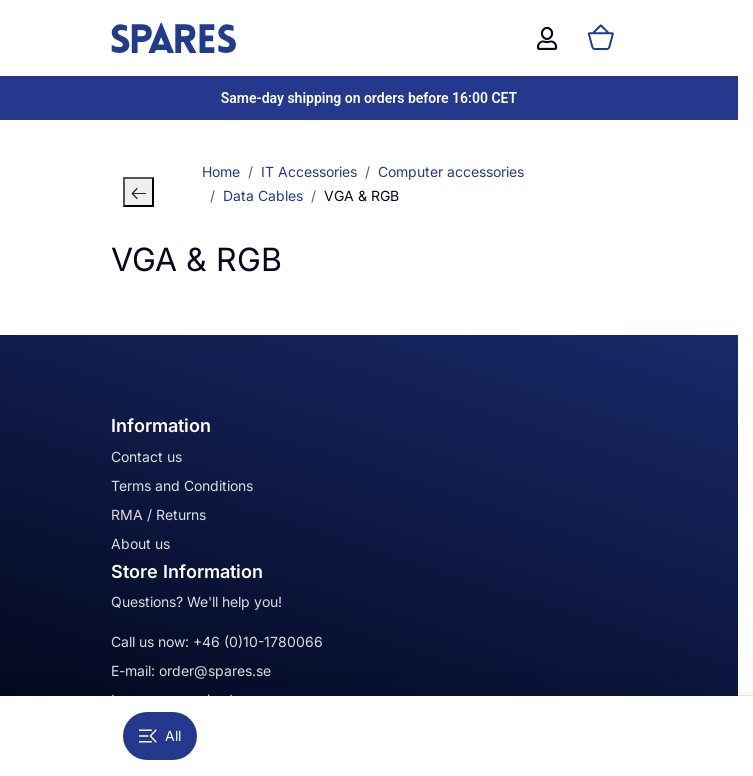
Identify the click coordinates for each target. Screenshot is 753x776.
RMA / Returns (158, 514)
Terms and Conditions (182, 485)
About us (140, 543)
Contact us (146, 456)
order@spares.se (215, 670)
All (160, 735)
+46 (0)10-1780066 (258, 641)
